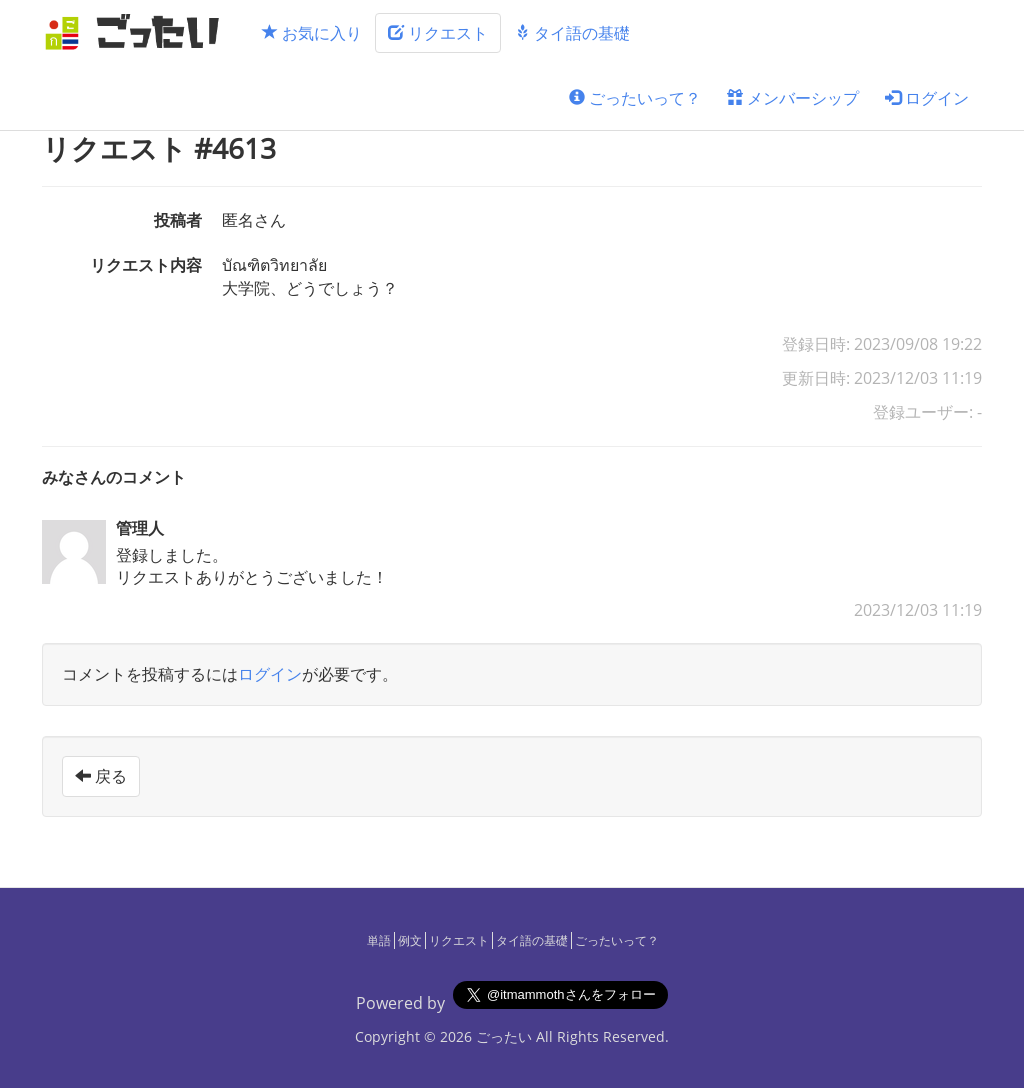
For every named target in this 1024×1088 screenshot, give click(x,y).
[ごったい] (138, 32)
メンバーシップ (793, 98)
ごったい (504, 1036)
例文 (410, 940)
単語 (379, 940)
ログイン (927, 98)
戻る (101, 776)
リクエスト (438, 33)
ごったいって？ (635, 98)
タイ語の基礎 (572, 33)
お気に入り (312, 33)
